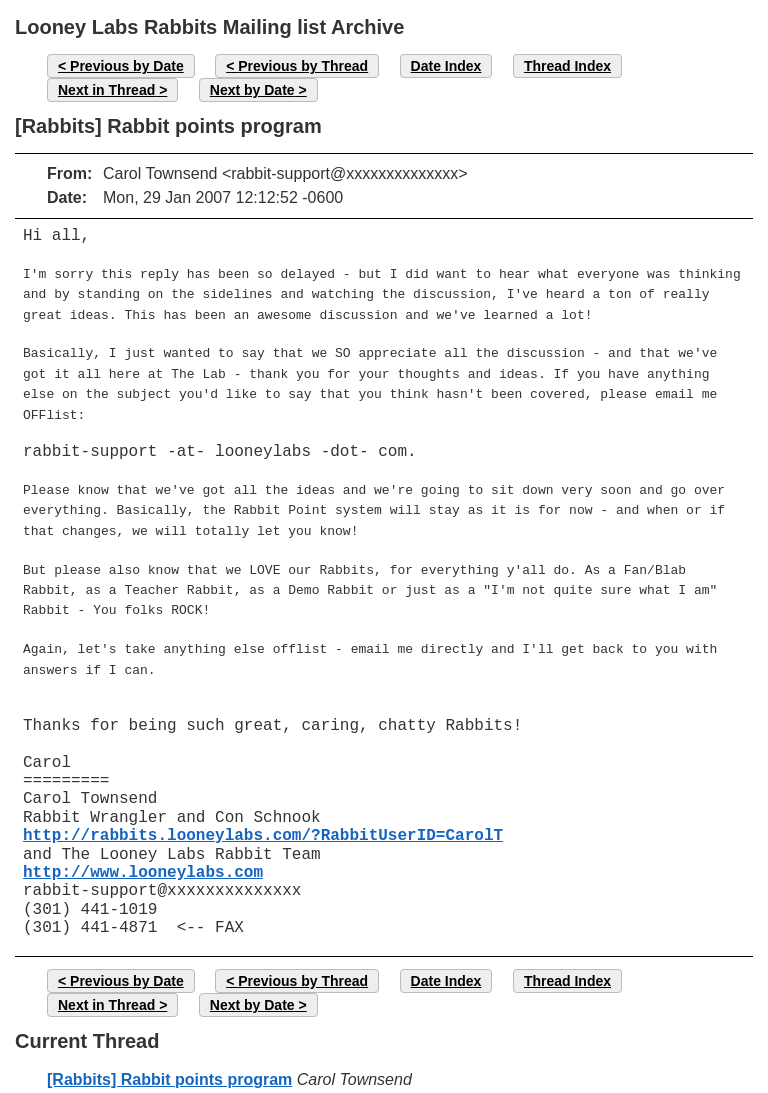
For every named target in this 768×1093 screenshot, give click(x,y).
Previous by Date (127, 66)
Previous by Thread (303, 66)
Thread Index (567, 66)
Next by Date (252, 90)
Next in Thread (106, 90)
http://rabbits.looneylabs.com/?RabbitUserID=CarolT (263, 806)
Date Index (446, 66)
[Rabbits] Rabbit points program (169, 1049)
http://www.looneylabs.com (143, 843)
